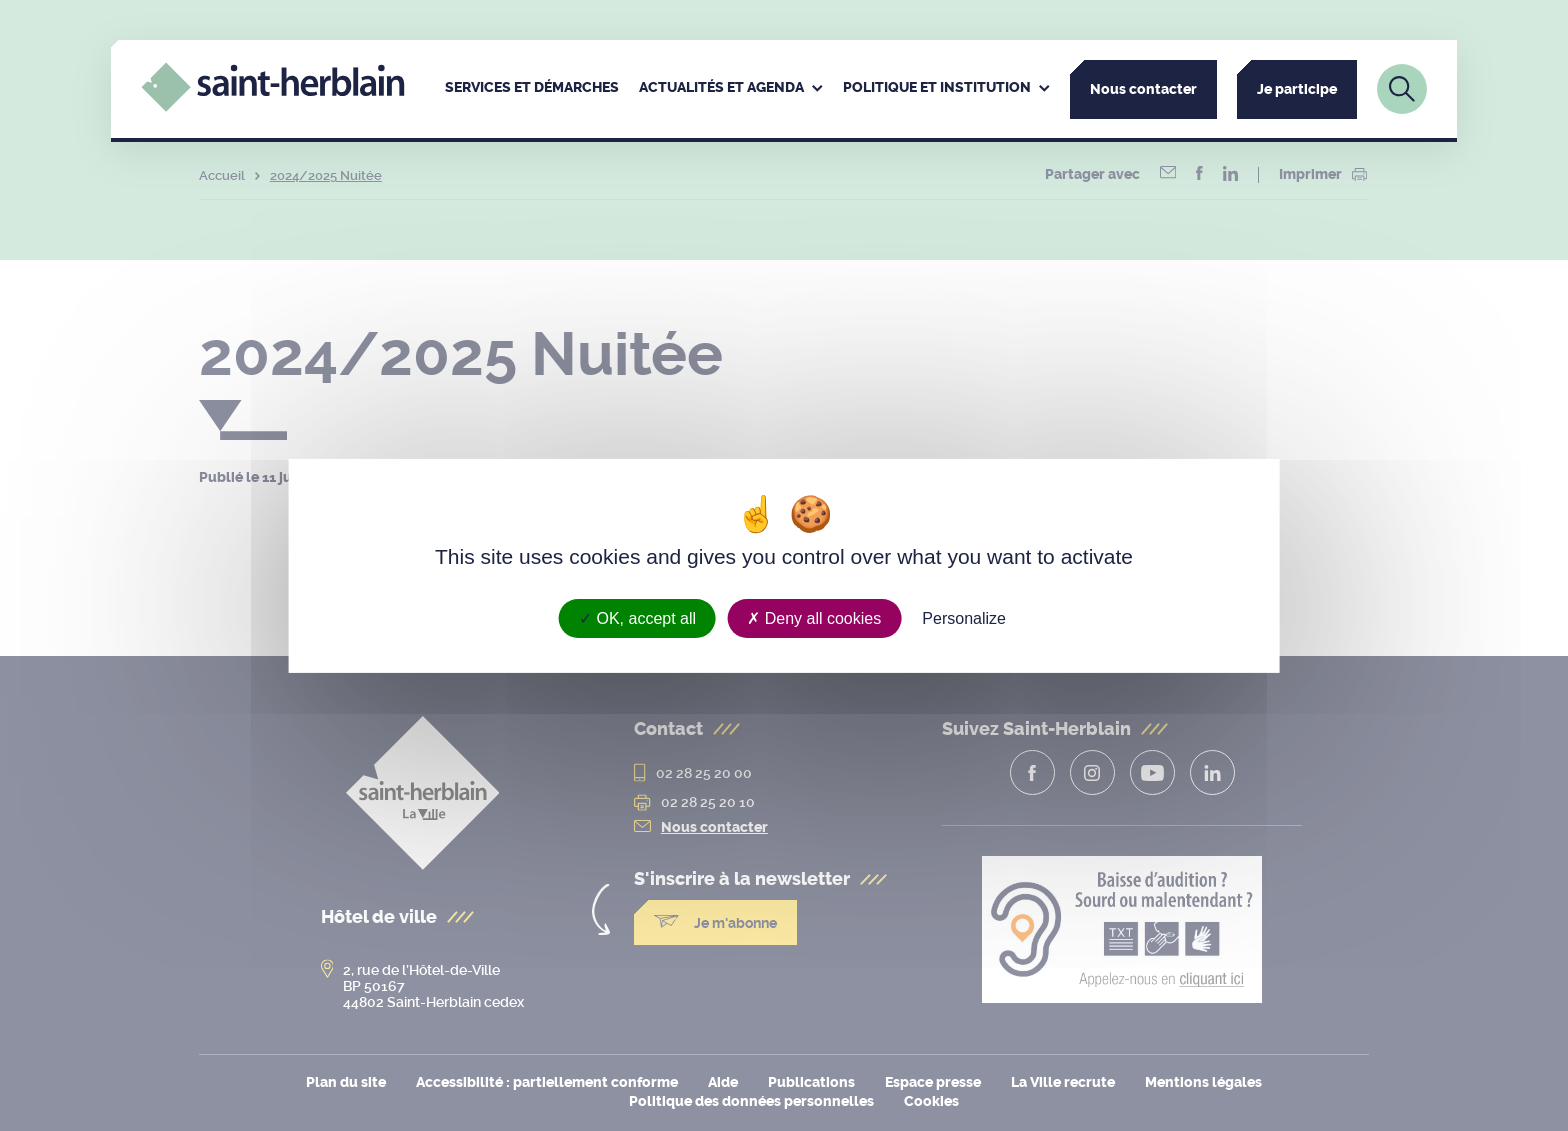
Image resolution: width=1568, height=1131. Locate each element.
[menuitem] (532, 89)
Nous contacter (1143, 89)
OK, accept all (637, 617)
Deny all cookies (814, 617)
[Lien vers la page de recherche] (1402, 89)
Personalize (964, 617)
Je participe (1297, 89)
